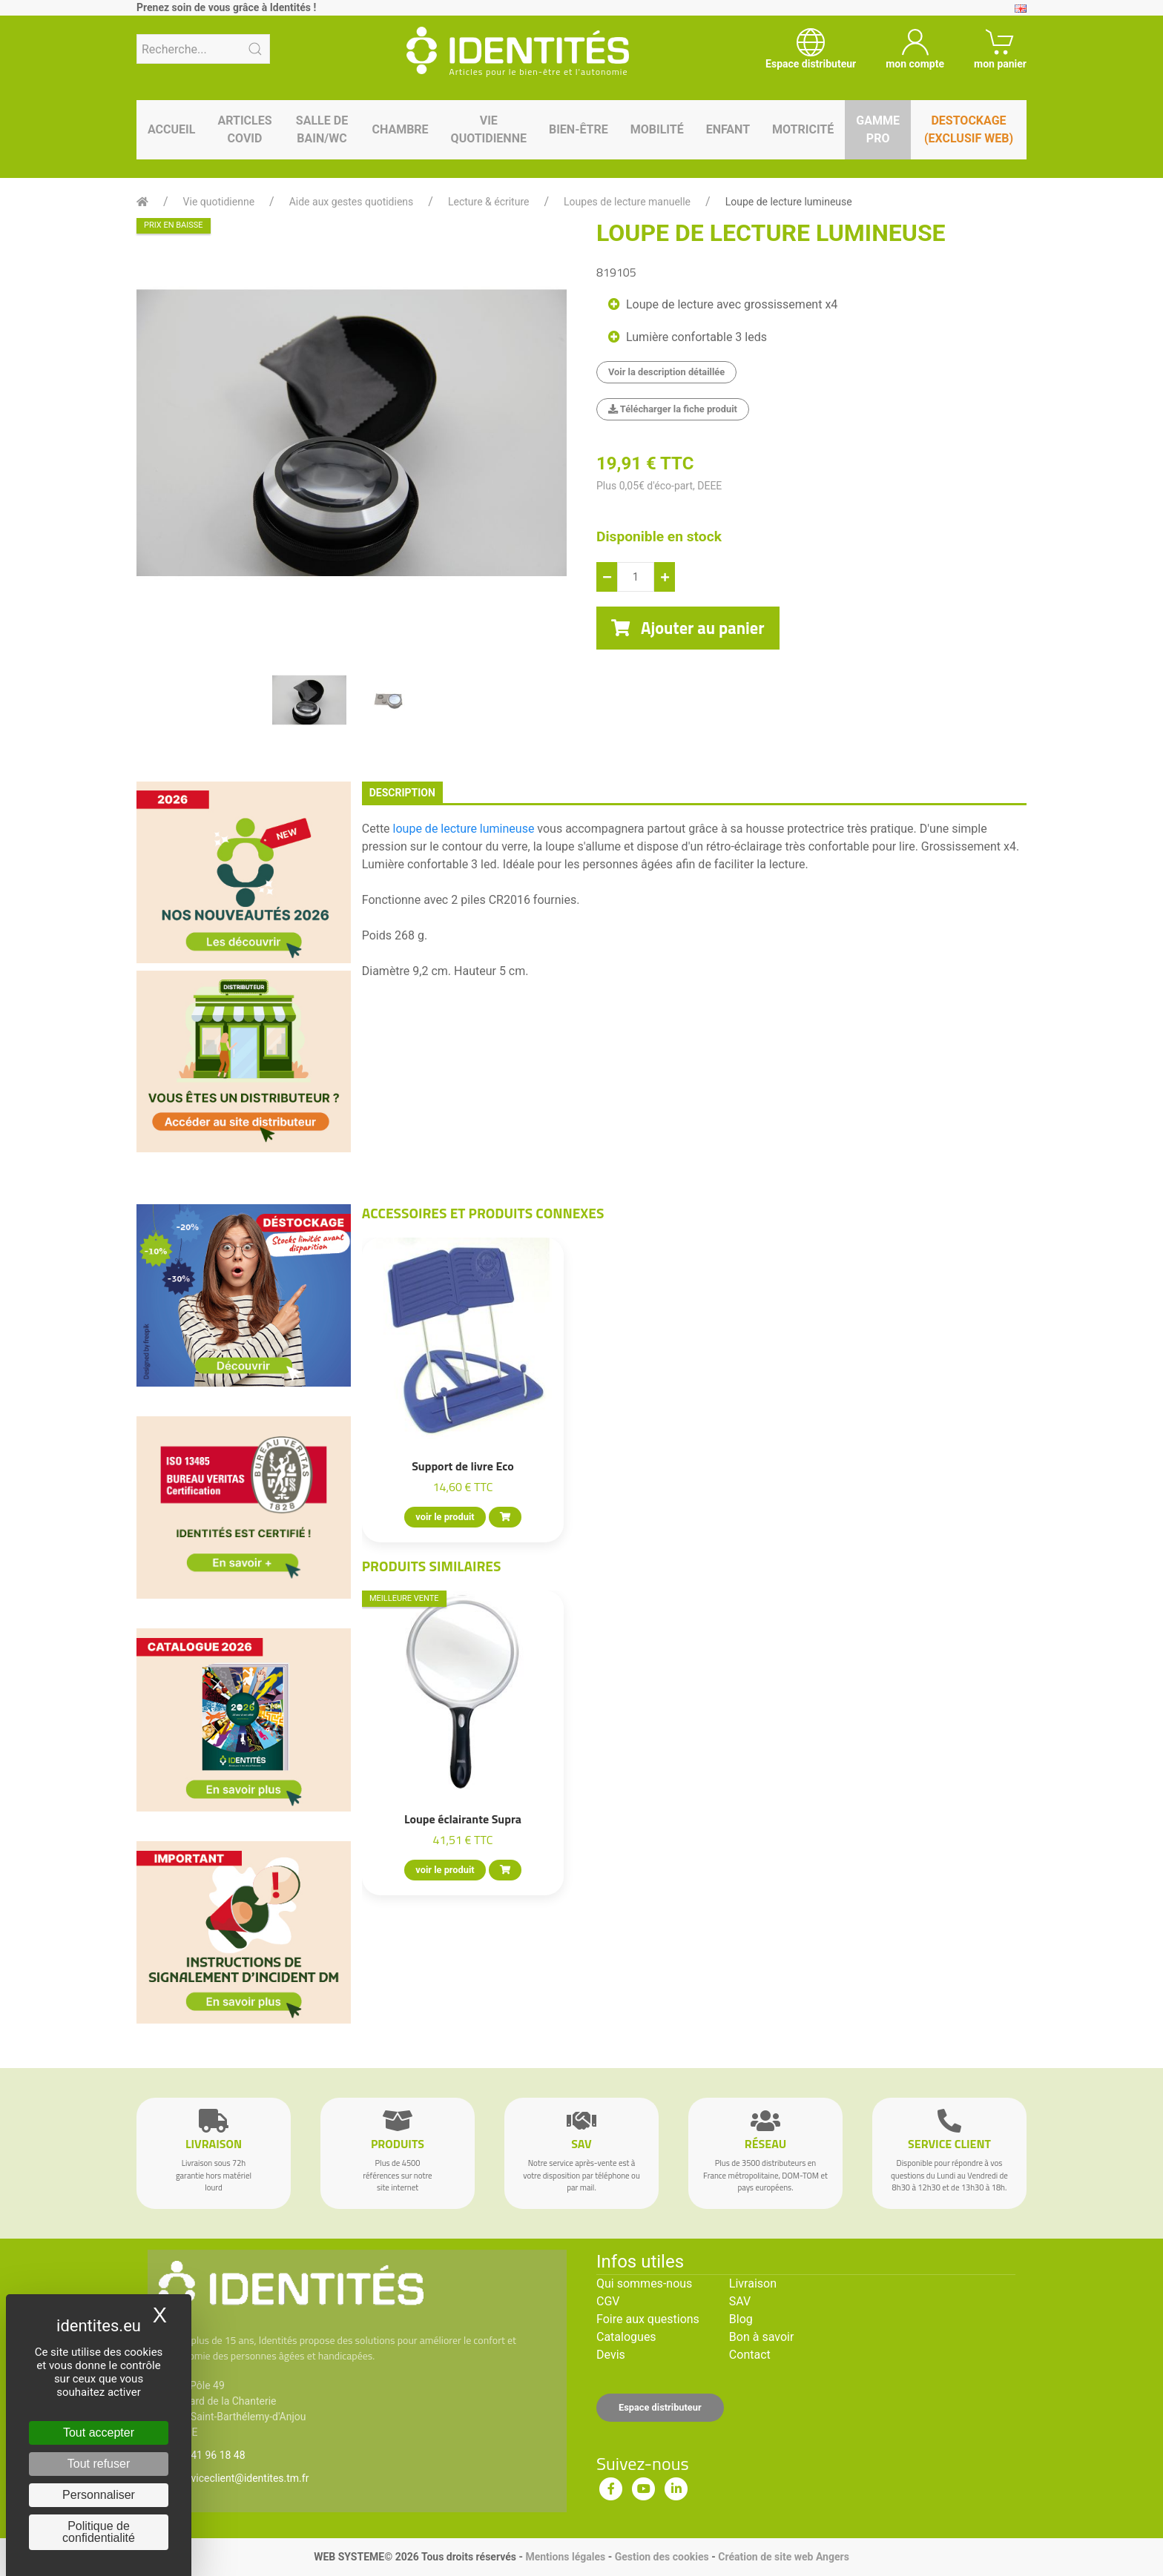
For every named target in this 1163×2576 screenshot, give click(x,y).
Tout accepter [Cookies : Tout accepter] (98, 2432)
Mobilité (657, 129)
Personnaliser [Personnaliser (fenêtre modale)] (98, 2495)
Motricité (803, 129)
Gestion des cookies (662, 2557)
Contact (750, 2355)
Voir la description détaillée (666, 371)
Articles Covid (244, 129)
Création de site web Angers (783, 2557)
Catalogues (626, 2337)
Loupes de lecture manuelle (627, 202)
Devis (610, 2355)
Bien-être (578, 129)
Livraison (753, 2283)
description (402, 793)
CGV (608, 2301)
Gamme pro (878, 129)
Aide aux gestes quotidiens (351, 202)
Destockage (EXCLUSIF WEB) (968, 129)
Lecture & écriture (489, 202)
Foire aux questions (647, 2319)
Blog (741, 2319)
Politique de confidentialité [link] (98, 2532)
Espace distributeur (660, 2407)
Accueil (171, 129)
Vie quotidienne (489, 129)
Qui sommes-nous (644, 2283)
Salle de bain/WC (322, 129)
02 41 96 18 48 (211, 2455)
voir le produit (444, 1516)
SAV (740, 2301)
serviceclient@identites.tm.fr (243, 2478)
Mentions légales (565, 2557)
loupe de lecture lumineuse (464, 829)
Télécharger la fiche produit (672, 409)
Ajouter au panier (688, 628)
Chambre (400, 129)
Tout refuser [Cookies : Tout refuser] (98, 2463)
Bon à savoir (761, 2337)
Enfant (728, 129)
